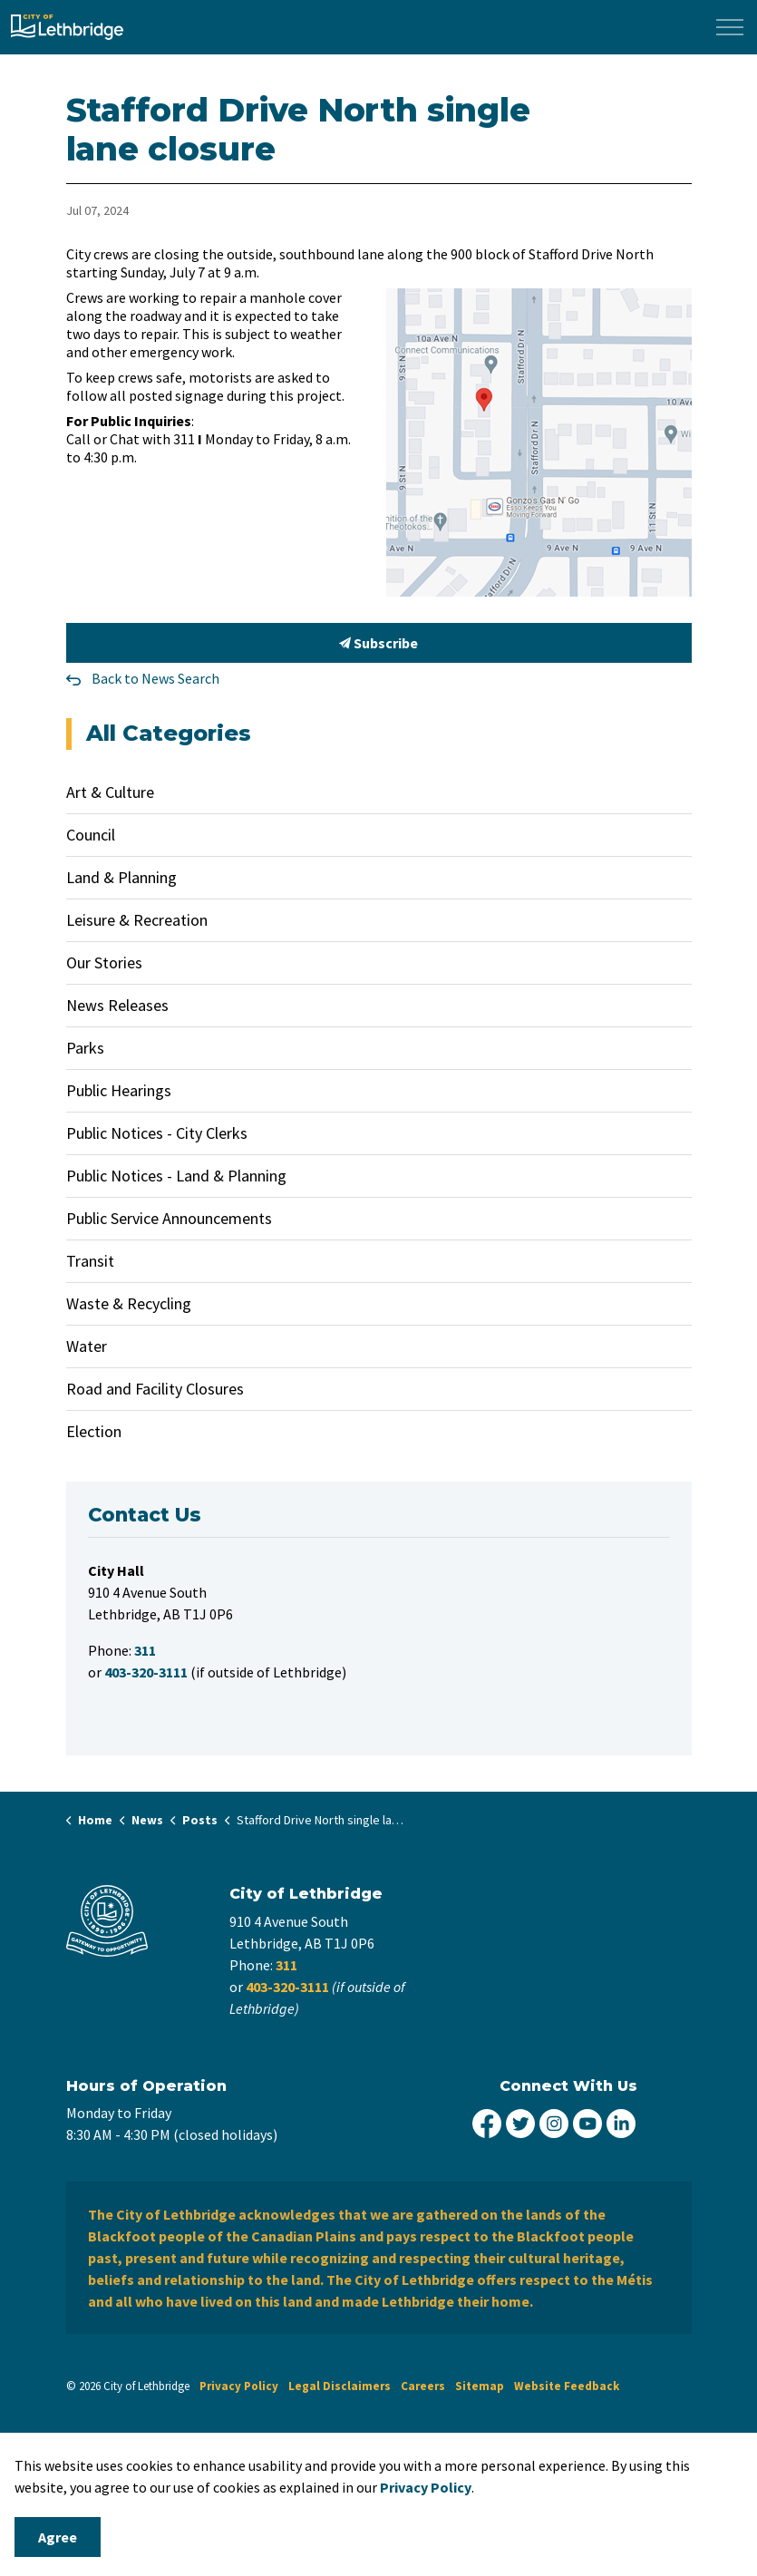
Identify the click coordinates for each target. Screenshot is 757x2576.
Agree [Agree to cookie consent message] (57, 2537)
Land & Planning (121, 877)
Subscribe (379, 643)
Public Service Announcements (169, 1218)
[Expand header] (730, 27)
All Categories (168, 733)
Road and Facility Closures (155, 1388)
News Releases (117, 1005)
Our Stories (104, 962)
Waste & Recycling (128, 1303)
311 (286, 1965)
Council (90, 834)
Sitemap (479, 2386)
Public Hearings (118, 1090)
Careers (423, 2386)
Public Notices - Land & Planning (176, 1175)
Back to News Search (155, 678)
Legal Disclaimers (339, 2386)
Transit (90, 1260)
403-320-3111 (287, 1987)
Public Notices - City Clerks (156, 1133)
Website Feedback (566, 2386)
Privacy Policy (238, 2386)
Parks (85, 1047)
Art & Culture (110, 792)
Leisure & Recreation (137, 919)
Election (93, 1431)
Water (86, 1346)
